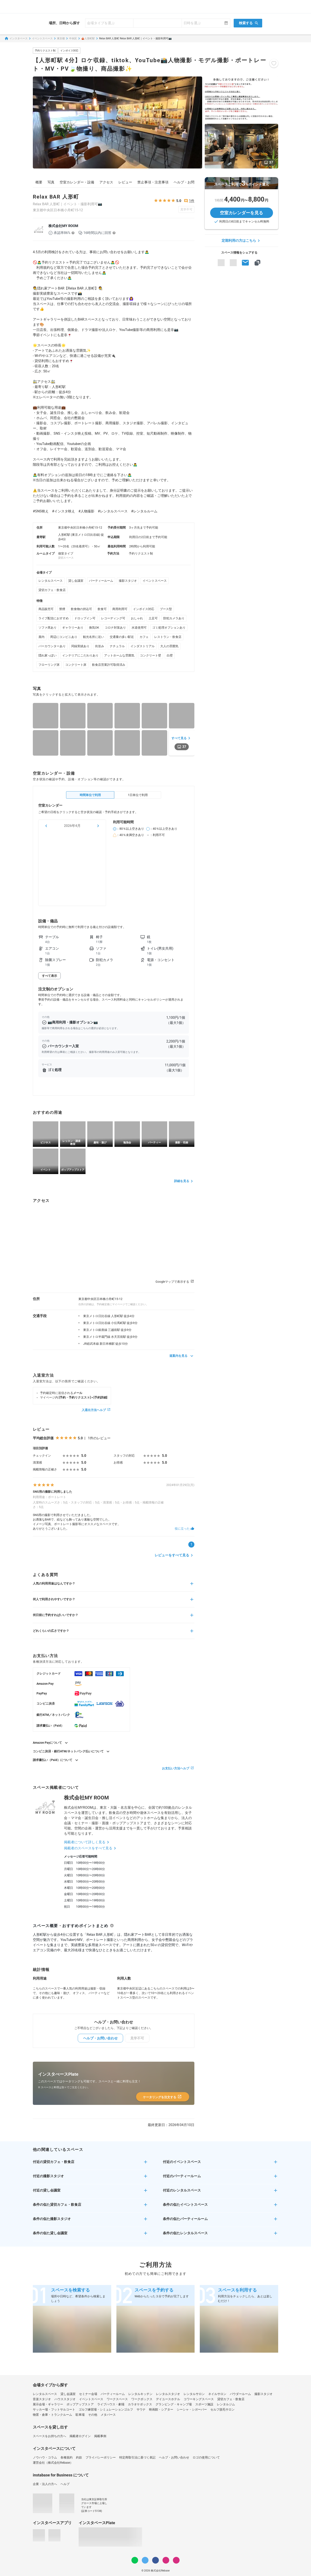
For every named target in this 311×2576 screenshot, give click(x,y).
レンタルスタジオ (168, 2394)
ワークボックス (141, 2399)
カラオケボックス (140, 2404)
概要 (38, 182)
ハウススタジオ (65, 2399)
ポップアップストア (80, 2404)
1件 (191, 201)
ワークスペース (117, 2399)
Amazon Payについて (51, 1742)
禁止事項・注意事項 (152, 182)
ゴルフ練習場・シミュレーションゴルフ (106, 2409)
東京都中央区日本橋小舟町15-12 (58, 210)
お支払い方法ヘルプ (178, 1768)
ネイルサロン (217, 2394)
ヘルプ (65, 2484)
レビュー (125, 182)
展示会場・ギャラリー (48, 2404)
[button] (113, 1356)
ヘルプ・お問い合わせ (191, 182)
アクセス (106, 182)
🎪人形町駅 (88, 38)
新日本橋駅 (107, 1343)
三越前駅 (114, 1330)
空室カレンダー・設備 (77, 182)
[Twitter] (145, 2560)
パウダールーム (240, 2394)
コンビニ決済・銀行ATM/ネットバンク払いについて (72, 1751)
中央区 (73, 38)
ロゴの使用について (206, 2457)
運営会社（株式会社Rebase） (53, 2462)
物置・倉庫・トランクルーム (52, 2414)
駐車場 (80, 2414)
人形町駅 (117, 1316)
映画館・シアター (161, 2409)
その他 (92, 2414)
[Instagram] (165, 2560)
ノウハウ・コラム (45, 2457)
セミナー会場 (88, 2394)
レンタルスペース (50, 580)
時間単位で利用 (90, 795)
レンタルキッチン (140, 2394)
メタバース (108, 2414)
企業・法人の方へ (45, 2484)
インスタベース (16, 38)
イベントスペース (42, 38)
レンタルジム (226, 2404)
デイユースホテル (168, 2399)
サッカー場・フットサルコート (54, 2409)
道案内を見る (181, 1356)
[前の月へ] (46, 825)
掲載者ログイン (80, 2436)
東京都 (61, 38)
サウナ (141, 2409)
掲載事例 (100, 2436)
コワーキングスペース (199, 2399)
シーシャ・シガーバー (192, 2409)
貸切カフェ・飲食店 (52, 590)
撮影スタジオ (128, 580)
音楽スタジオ (42, 2399)
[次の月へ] (98, 825)
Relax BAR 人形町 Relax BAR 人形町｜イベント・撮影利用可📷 (135, 38)
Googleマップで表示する (175, 1282)
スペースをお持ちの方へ (49, 2436)
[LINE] (134, 2560)
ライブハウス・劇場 (110, 2404)
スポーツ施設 (204, 2404)
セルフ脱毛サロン (222, 2409)
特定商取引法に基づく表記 (137, 2457)
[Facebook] (155, 2560)
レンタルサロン (194, 2394)
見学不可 (186, 209)
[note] (176, 2560)
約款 (79, 2457)
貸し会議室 (75, 580)
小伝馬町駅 (118, 1323)
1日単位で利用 (138, 795)
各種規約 (66, 2457)
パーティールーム (101, 580)
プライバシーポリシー (101, 2457)
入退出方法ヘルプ (96, 1410)
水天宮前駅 (118, 1336)
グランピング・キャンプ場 (174, 2404)
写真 (51, 182)
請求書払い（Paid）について (56, 1760)
